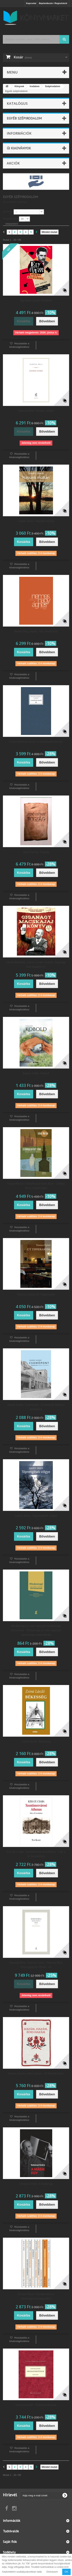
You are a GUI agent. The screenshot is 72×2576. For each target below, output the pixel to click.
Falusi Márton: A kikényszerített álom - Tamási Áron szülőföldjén (36, 1186)
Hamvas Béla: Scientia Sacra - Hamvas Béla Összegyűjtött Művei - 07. (36, 1965)
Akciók (13, 163)
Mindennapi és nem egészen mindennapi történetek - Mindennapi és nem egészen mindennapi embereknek (36, 1630)
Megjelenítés (10, 218)
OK (66, 2571)
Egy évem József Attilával (36, 300)
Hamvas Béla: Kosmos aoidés (36, 410)
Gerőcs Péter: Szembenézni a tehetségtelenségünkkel (36, 2296)
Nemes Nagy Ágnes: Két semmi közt (36, 631)
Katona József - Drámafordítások (36, 2405)
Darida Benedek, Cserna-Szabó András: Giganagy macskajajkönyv (36, 964)
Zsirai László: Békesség (36, 1741)
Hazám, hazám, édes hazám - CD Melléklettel (36, 2073)
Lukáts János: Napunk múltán (36, 521)
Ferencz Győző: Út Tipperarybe (36, 1294)
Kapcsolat (31, 3)
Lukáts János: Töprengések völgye (36, 1515)
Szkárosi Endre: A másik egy (36, 2184)
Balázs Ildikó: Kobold (36, 1073)
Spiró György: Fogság (36, 852)
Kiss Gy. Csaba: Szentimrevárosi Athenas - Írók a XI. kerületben (36, 1854)
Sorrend (7, 211)
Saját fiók (10, 2541)
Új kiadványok (19, 148)
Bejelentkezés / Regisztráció (53, 3)
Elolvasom (52, 2571)
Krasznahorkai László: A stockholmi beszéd (36, 741)
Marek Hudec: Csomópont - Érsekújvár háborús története (36, 1407)
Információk (19, 133)
